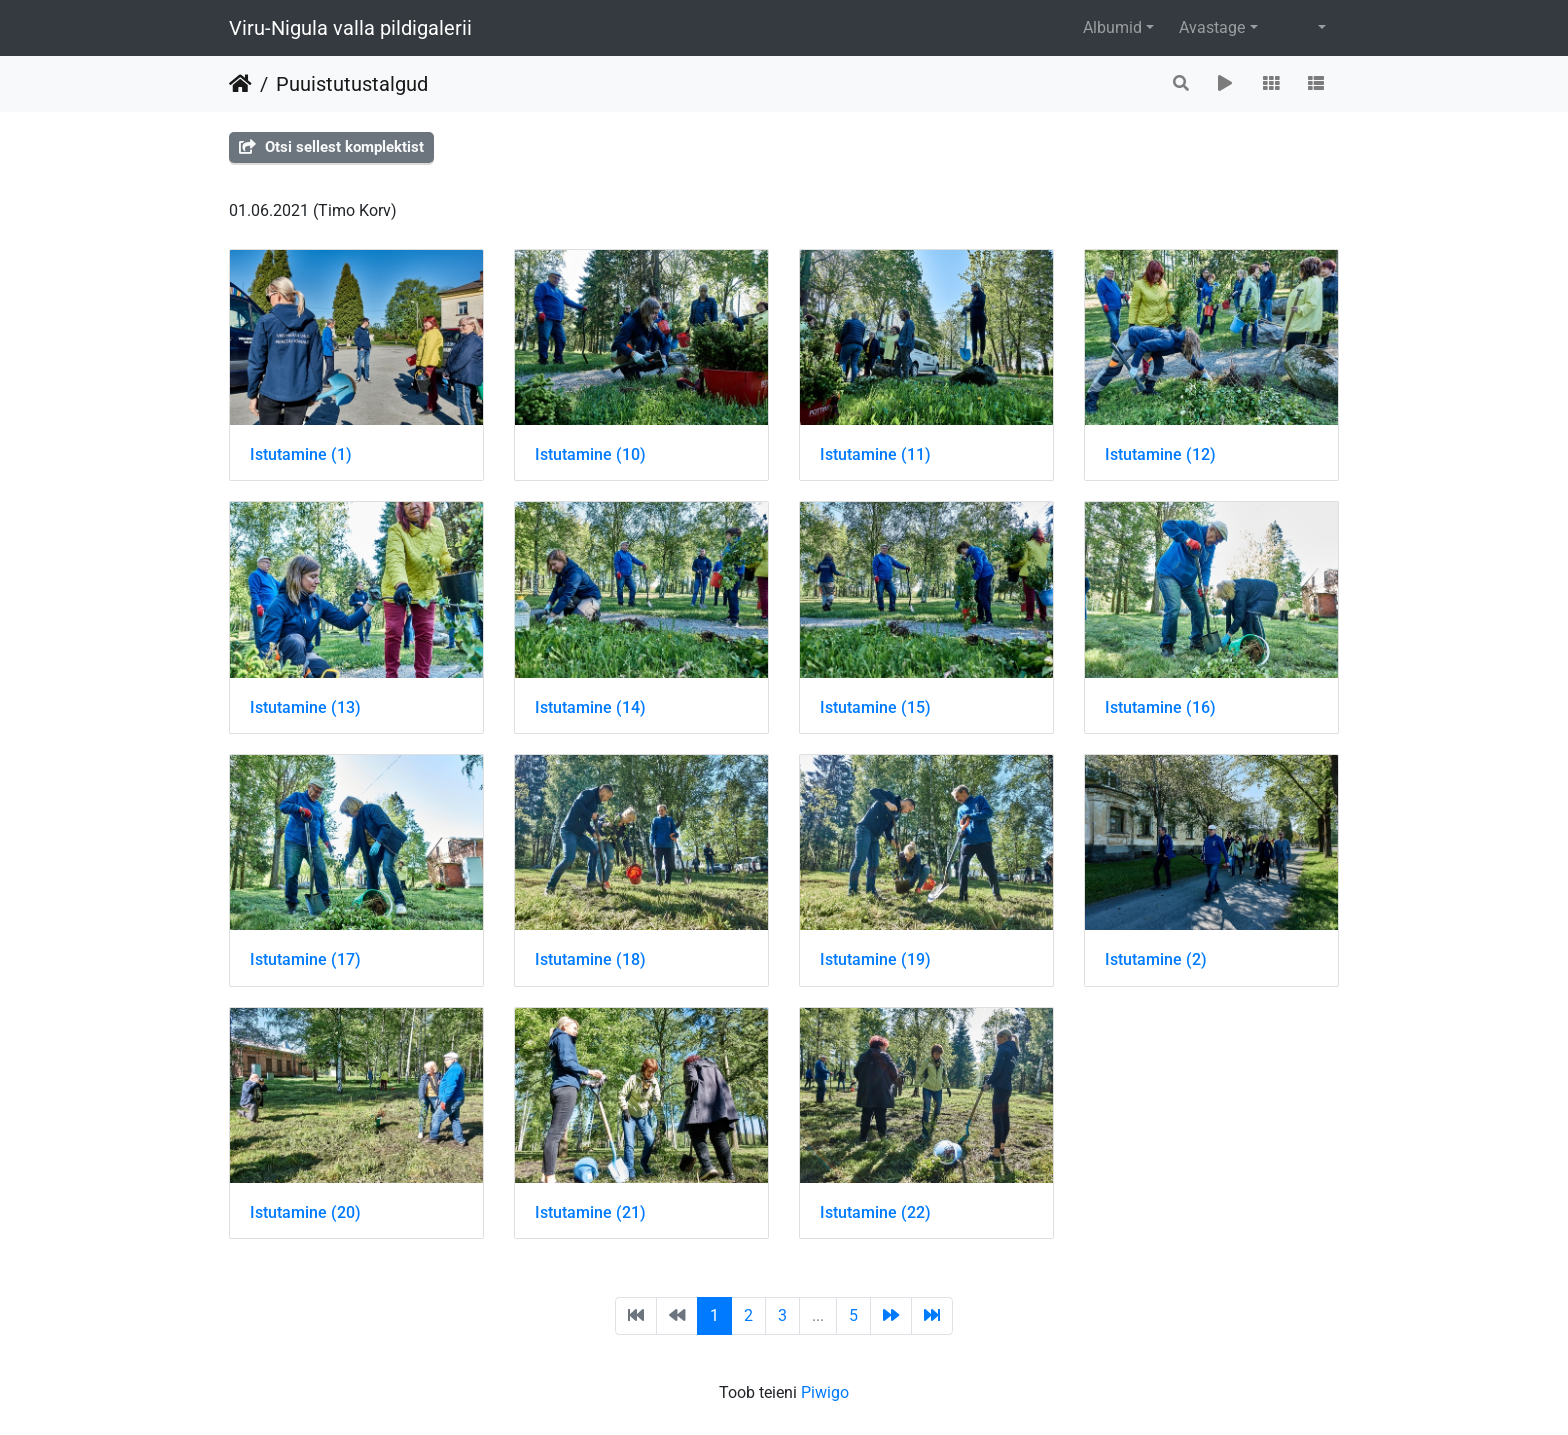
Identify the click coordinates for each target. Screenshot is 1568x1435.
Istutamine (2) (1156, 959)
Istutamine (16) (1160, 707)
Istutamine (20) (305, 1212)
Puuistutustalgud (352, 84)
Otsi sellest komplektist (331, 147)
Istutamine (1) (301, 454)
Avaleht (240, 84)
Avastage (1212, 27)
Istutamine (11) (875, 454)
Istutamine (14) (590, 707)
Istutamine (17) (305, 959)
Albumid (1112, 27)
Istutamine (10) (590, 454)
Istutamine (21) (590, 1212)
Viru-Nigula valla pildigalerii (350, 28)
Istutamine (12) (1160, 454)
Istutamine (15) (875, 707)
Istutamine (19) (875, 959)
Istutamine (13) (305, 707)
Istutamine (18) (590, 959)
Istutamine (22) (875, 1212)
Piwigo (825, 1392)
